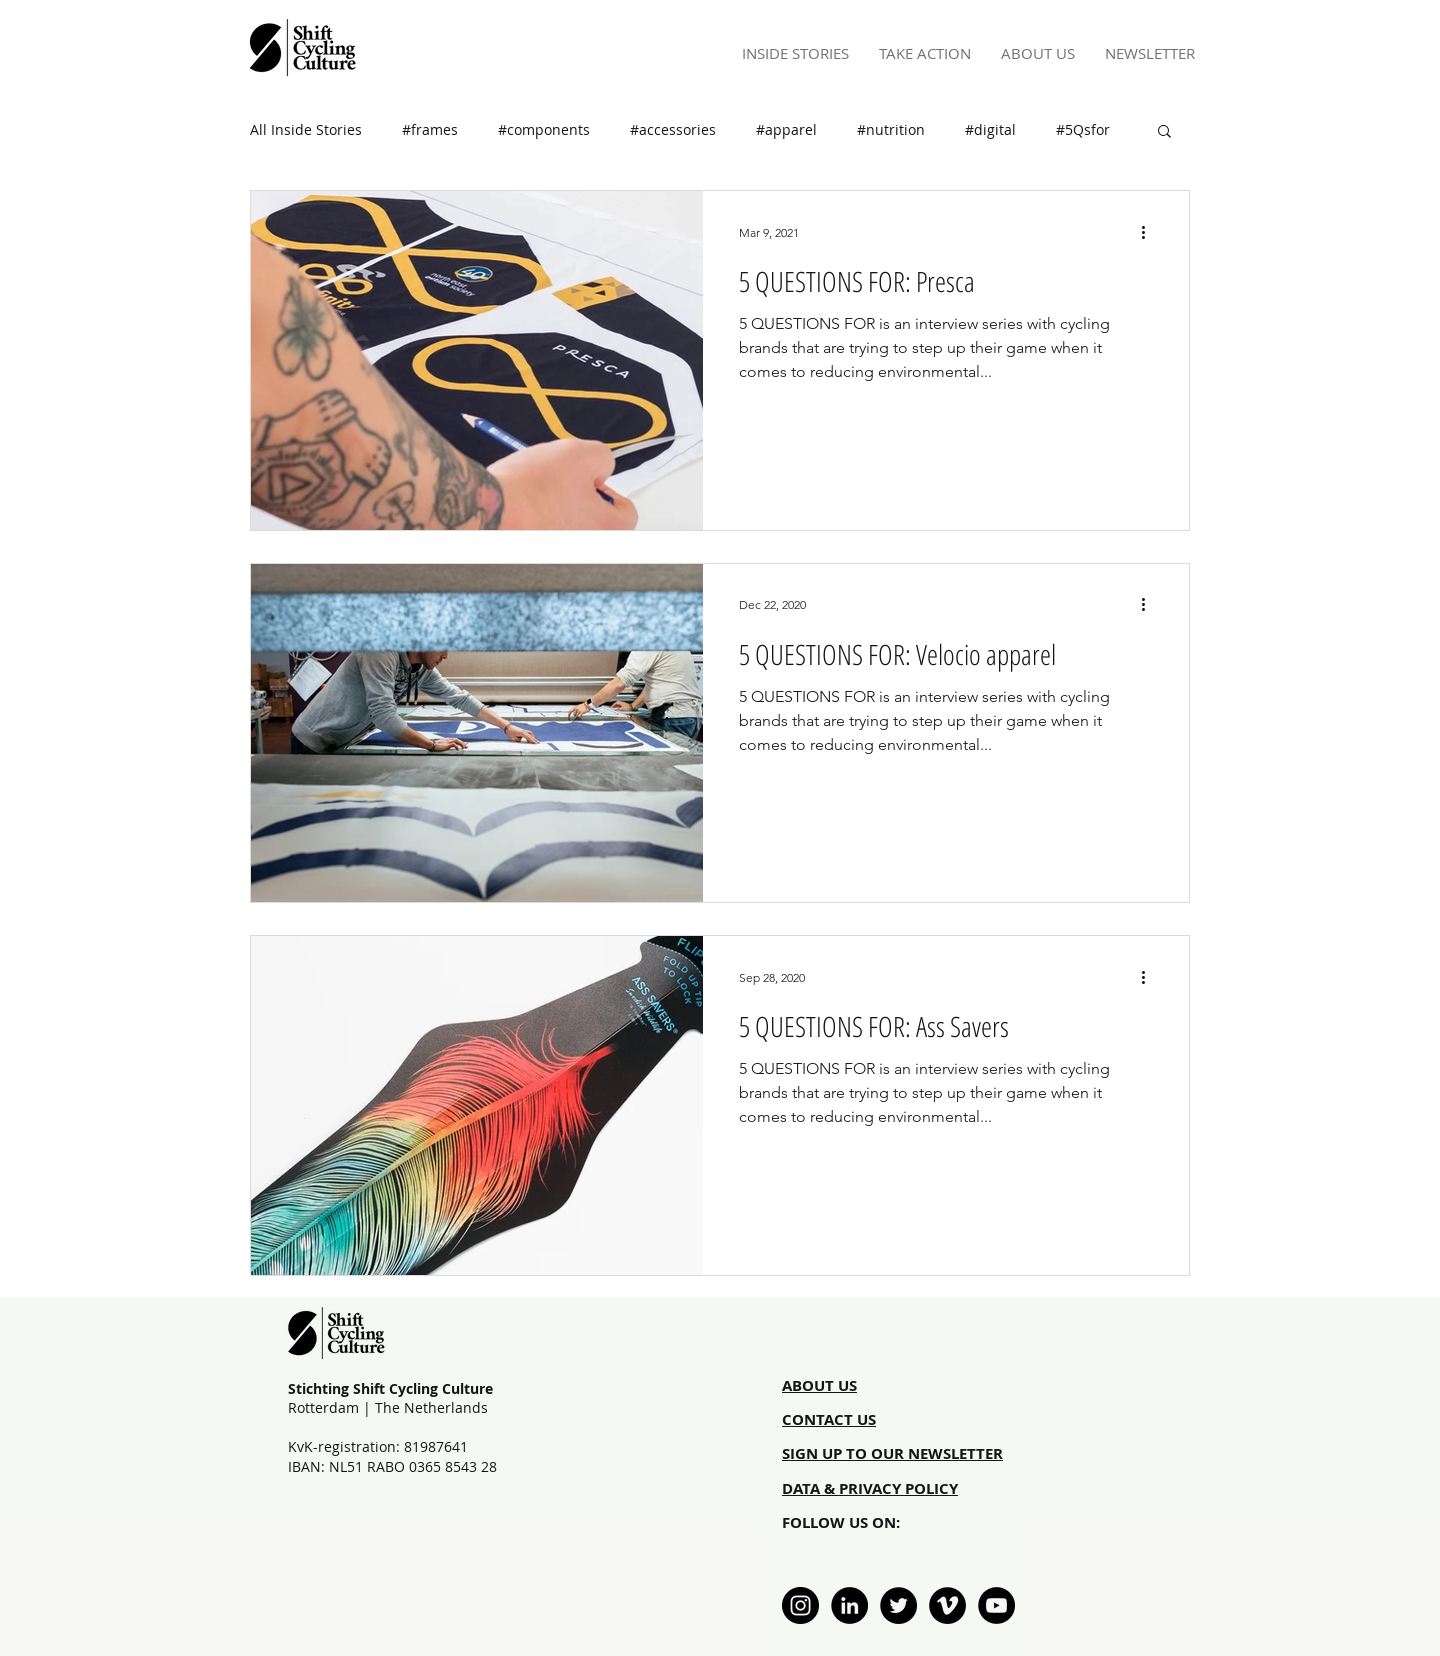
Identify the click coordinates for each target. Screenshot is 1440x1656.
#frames (430, 129)
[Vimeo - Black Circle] (947, 1605)
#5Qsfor (1083, 129)
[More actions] (1150, 232)
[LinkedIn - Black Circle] (849, 1605)
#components (544, 129)
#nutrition (891, 129)
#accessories (673, 129)
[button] (1164, 132)
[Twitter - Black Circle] (898, 1605)
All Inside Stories (306, 129)
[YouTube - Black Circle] (996, 1605)
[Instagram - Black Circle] (800, 1605)
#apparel (786, 129)
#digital (990, 129)
